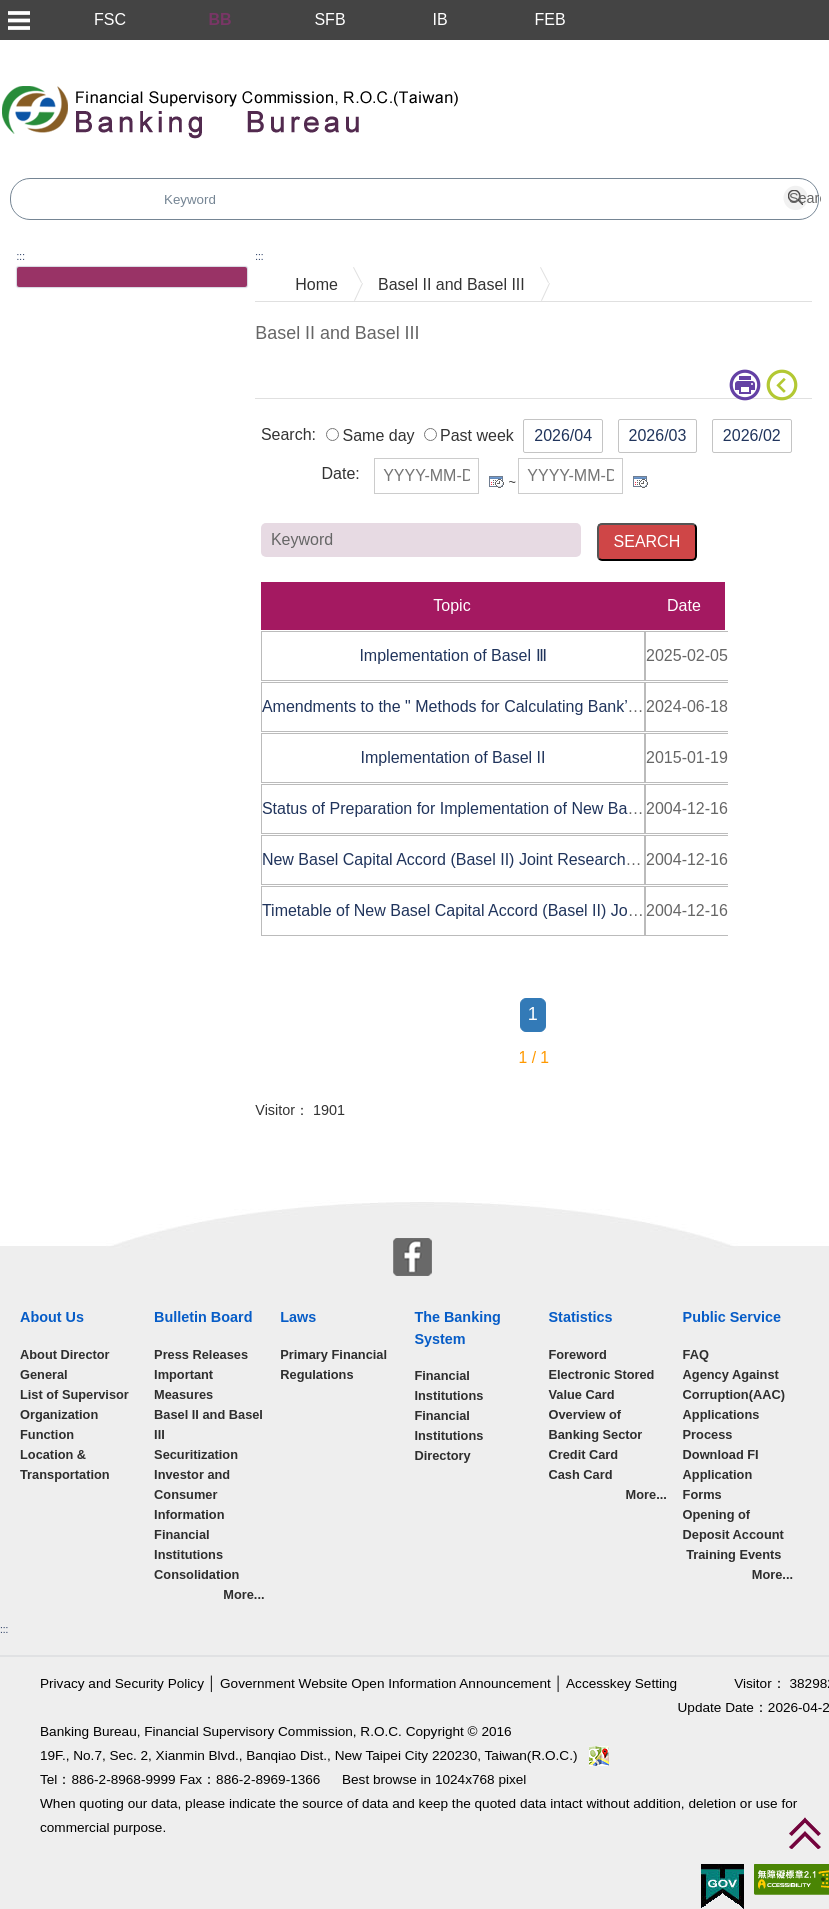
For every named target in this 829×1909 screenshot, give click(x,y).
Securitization (196, 1454)
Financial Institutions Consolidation (196, 1554)
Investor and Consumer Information (192, 1494)
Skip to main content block (93, 50)
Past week (477, 435)
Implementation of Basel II (452, 757)
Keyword (728, 538)
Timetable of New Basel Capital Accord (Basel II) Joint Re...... (479, 910)
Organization (59, 1414)
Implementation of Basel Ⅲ (452, 655)
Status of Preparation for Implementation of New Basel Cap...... (485, 808)
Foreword (577, 1354)
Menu (18, 20)
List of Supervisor (74, 1394)
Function (47, 1434)
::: (21, 256)
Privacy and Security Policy (122, 1683)
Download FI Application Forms (721, 1474)
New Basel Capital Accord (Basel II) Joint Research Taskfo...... (482, 859)
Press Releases (201, 1354)
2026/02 (752, 435)
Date (338, 473)
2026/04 (563, 435)
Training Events (732, 1554)
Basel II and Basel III (451, 284)
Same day (378, 435)
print (745, 385)
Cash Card (580, 1474)
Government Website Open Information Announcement (385, 1683)
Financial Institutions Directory (448, 1435)
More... (243, 1594)
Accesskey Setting (621, 1683)
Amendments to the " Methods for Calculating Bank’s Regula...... (489, 706)
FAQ (696, 1354)
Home (316, 284)
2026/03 (658, 435)
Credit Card (583, 1454)
